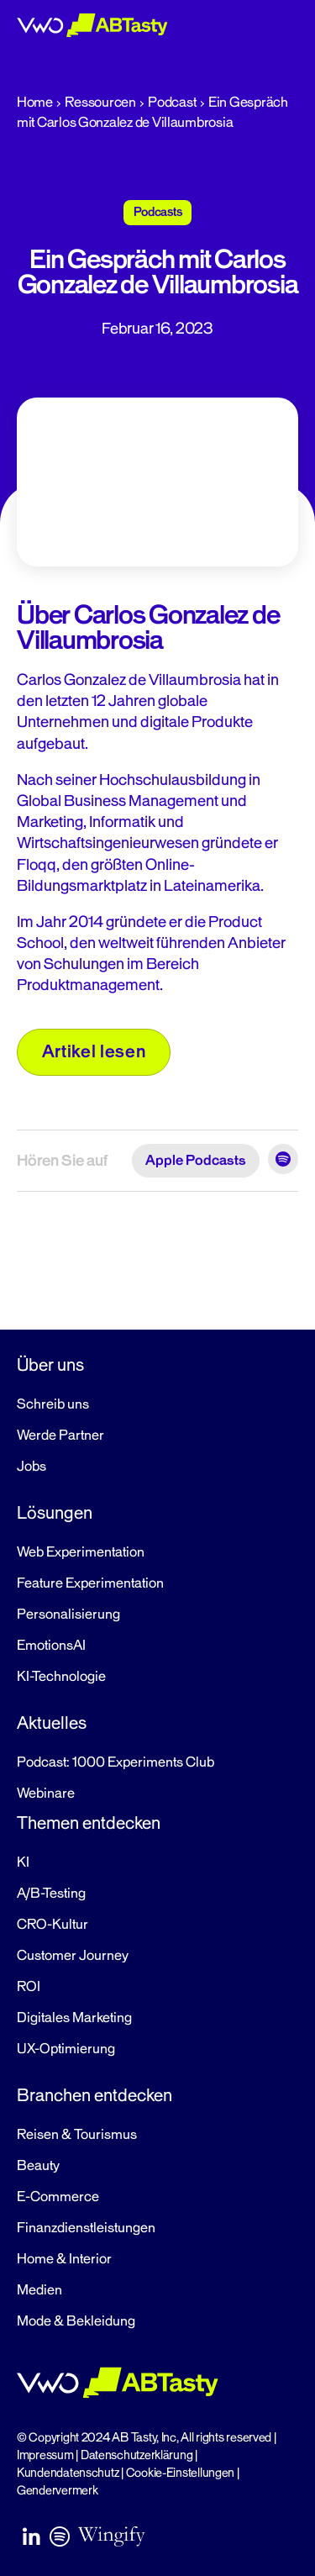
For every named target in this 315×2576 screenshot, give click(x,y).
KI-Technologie (61, 1676)
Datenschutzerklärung (137, 2455)
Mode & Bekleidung (76, 2321)
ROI (28, 1987)
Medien (39, 2290)
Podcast (172, 102)
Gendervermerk (57, 2491)
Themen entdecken (88, 1823)
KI (23, 1862)
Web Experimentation (80, 1552)
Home (35, 102)
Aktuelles (52, 1723)
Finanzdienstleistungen (86, 2228)
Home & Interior (64, 2259)
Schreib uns (53, 1404)
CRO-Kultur (52, 1924)
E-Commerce (58, 2197)
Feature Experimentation (90, 1583)
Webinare (46, 1793)
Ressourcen (100, 102)
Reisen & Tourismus (77, 2135)
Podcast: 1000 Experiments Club (115, 1762)
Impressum (45, 2455)
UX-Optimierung (66, 2049)
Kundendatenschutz (67, 2473)
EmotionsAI (51, 1645)
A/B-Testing (51, 1893)
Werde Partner (60, 1435)
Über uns (50, 1365)
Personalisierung (68, 1614)
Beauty (38, 2166)
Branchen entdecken (94, 2095)
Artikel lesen (94, 1051)
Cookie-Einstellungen (180, 2473)
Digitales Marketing (74, 2018)
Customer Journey (73, 1955)
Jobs (31, 1466)
